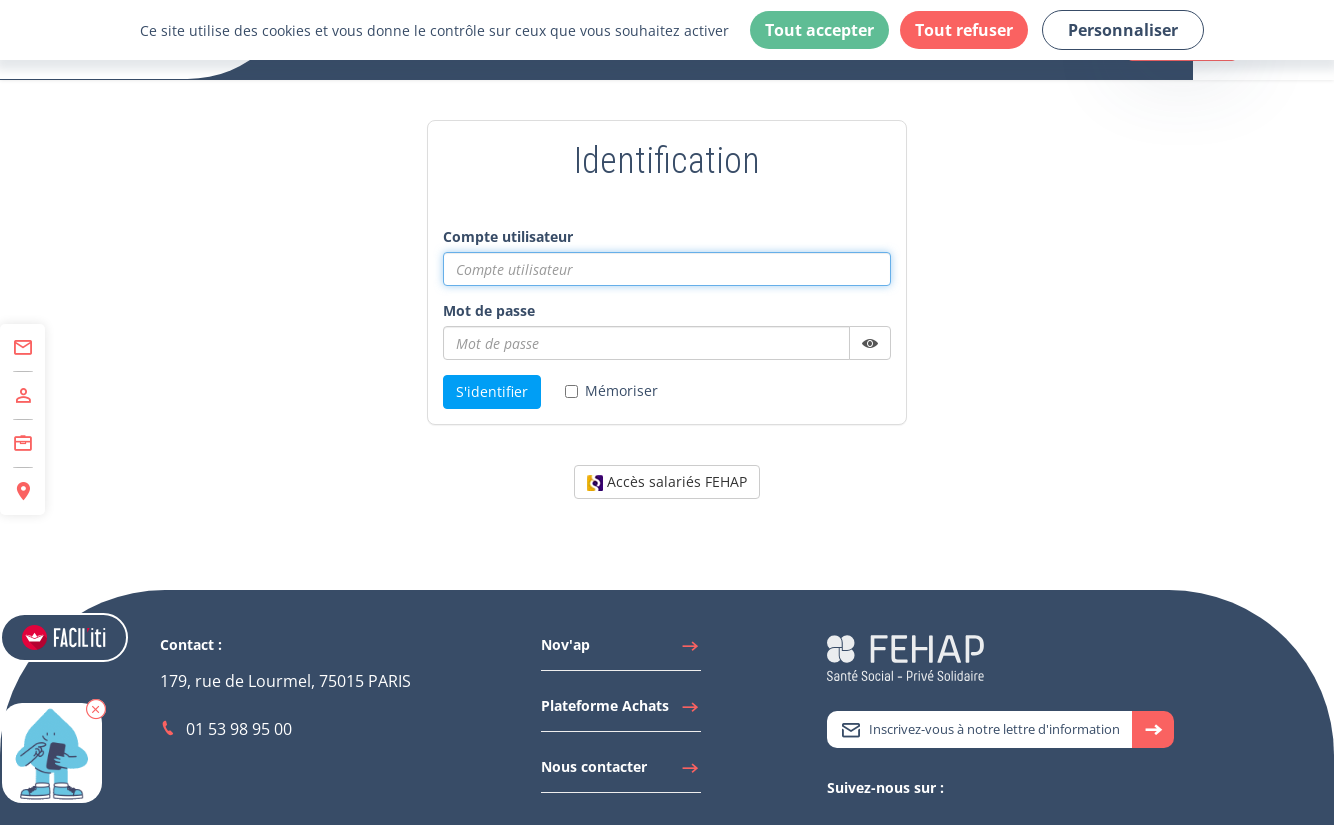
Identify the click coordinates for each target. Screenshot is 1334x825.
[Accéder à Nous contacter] (621, 772)
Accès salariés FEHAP (667, 481)
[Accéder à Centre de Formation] (22, 444)
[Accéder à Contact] (22, 348)
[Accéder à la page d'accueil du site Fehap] (905, 656)
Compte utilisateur (508, 236)
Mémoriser (611, 390)
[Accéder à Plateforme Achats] (621, 711)
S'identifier (492, 391)
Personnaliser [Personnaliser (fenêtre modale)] (1123, 30)
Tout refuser (964, 30)
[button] (96, 709)
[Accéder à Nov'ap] (621, 650)
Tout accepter (819, 30)
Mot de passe (489, 310)
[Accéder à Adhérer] (22, 396)
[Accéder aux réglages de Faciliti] (64, 637)
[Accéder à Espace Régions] (22, 491)
